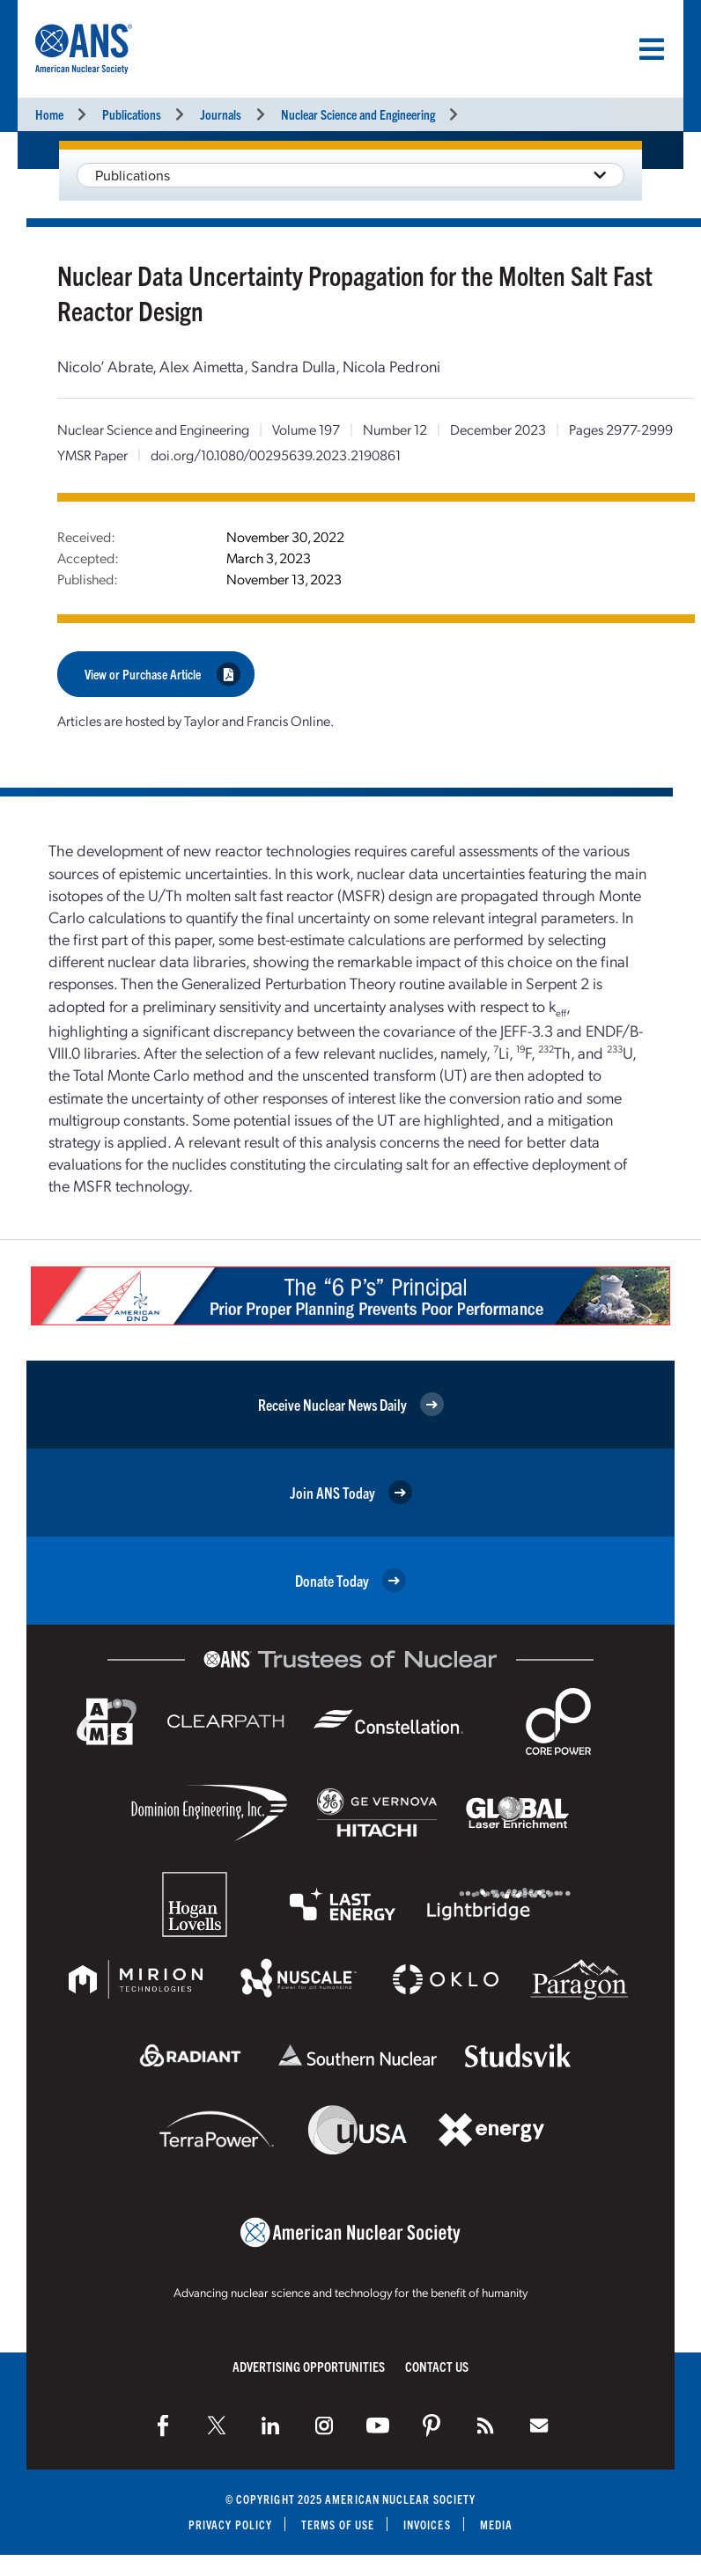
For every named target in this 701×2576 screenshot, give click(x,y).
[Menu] (652, 49)
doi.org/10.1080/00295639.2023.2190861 (276, 454)
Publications (131, 114)
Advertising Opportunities (308, 2366)
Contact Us (437, 2366)
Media (496, 2524)
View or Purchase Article (162, 674)
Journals (220, 114)
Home (49, 114)
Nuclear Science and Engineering (358, 114)
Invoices (427, 2524)
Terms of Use (337, 2524)
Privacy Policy (230, 2524)
